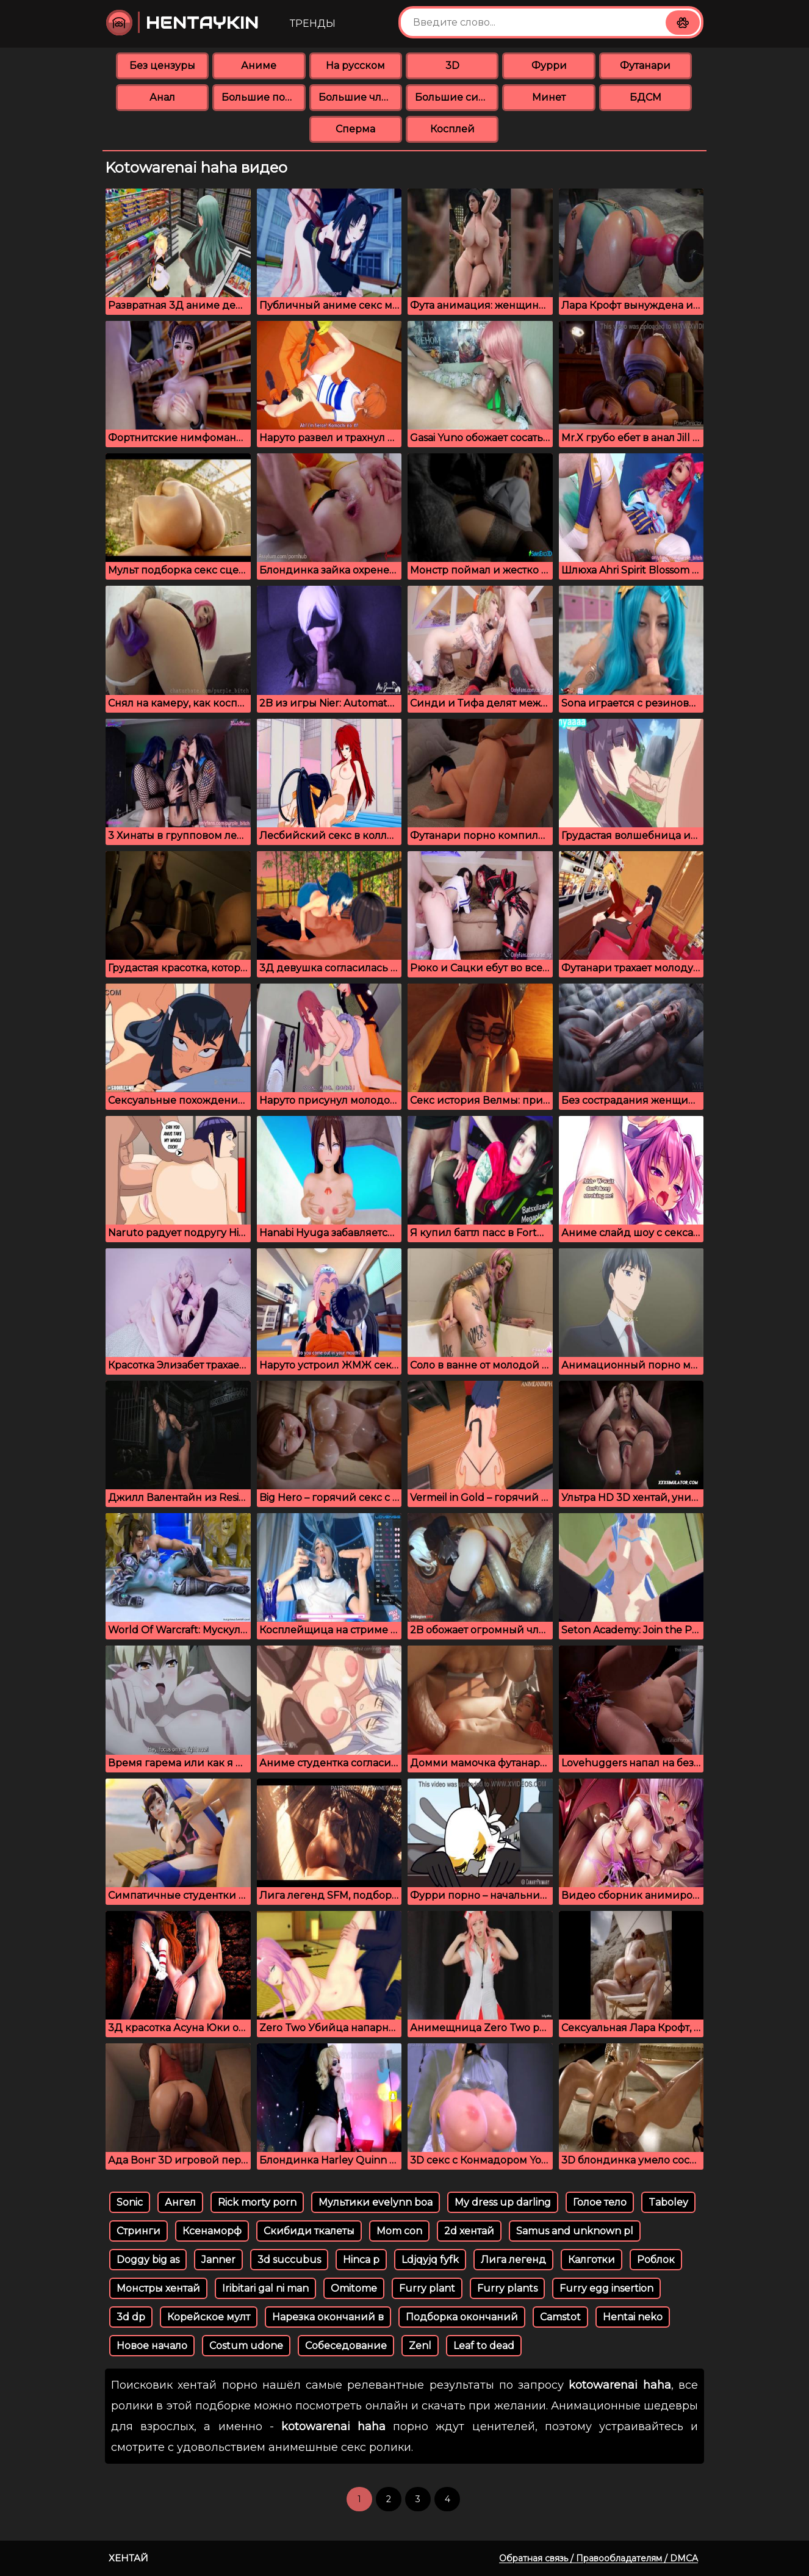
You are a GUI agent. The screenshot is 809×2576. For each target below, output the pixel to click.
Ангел (180, 2202)
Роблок (656, 2259)
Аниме (258, 65)
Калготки (591, 2259)
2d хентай (469, 2231)
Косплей (452, 129)
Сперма (355, 129)
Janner (218, 2259)
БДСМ (645, 97)
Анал (162, 97)
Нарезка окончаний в (328, 2317)
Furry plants (507, 2288)
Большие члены (360, 97)
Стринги (138, 2231)
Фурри (549, 65)
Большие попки (263, 97)
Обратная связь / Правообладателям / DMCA (598, 2558)
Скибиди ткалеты (309, 2231)
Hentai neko (633, 2317)
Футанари (645, 65)
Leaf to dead (483, 2345)
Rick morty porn (257, 2202)
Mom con (399, 2231)
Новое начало (152, 2345)
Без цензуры (162, 65)
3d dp (131, 2317)
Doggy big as (148, 2259)
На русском (355, 65)
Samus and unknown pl (574, 2231)
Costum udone (246, 2345)
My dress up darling (503, 2202)
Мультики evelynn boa (375, 2202)
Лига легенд (513, 2259)
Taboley (668, 2202)
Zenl (420, 2345)
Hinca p (361, 2259)
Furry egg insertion (606, 2288)
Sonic (130, 2202)
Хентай (128, 2558)
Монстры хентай (158, 2288)
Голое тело (600, 2202)
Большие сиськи (456, 97)
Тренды (313, 23)
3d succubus (289, 2259)
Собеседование (346, 2345)
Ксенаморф (212, 2231)
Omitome (354, 2288)
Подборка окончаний (462, 2317)
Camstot (560, 2317)
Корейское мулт (208, 2317)
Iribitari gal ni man (265, 2288)
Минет (549, 97)
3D (452, 65)
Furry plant (427, 2288)
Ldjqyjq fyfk (430, 2259)
